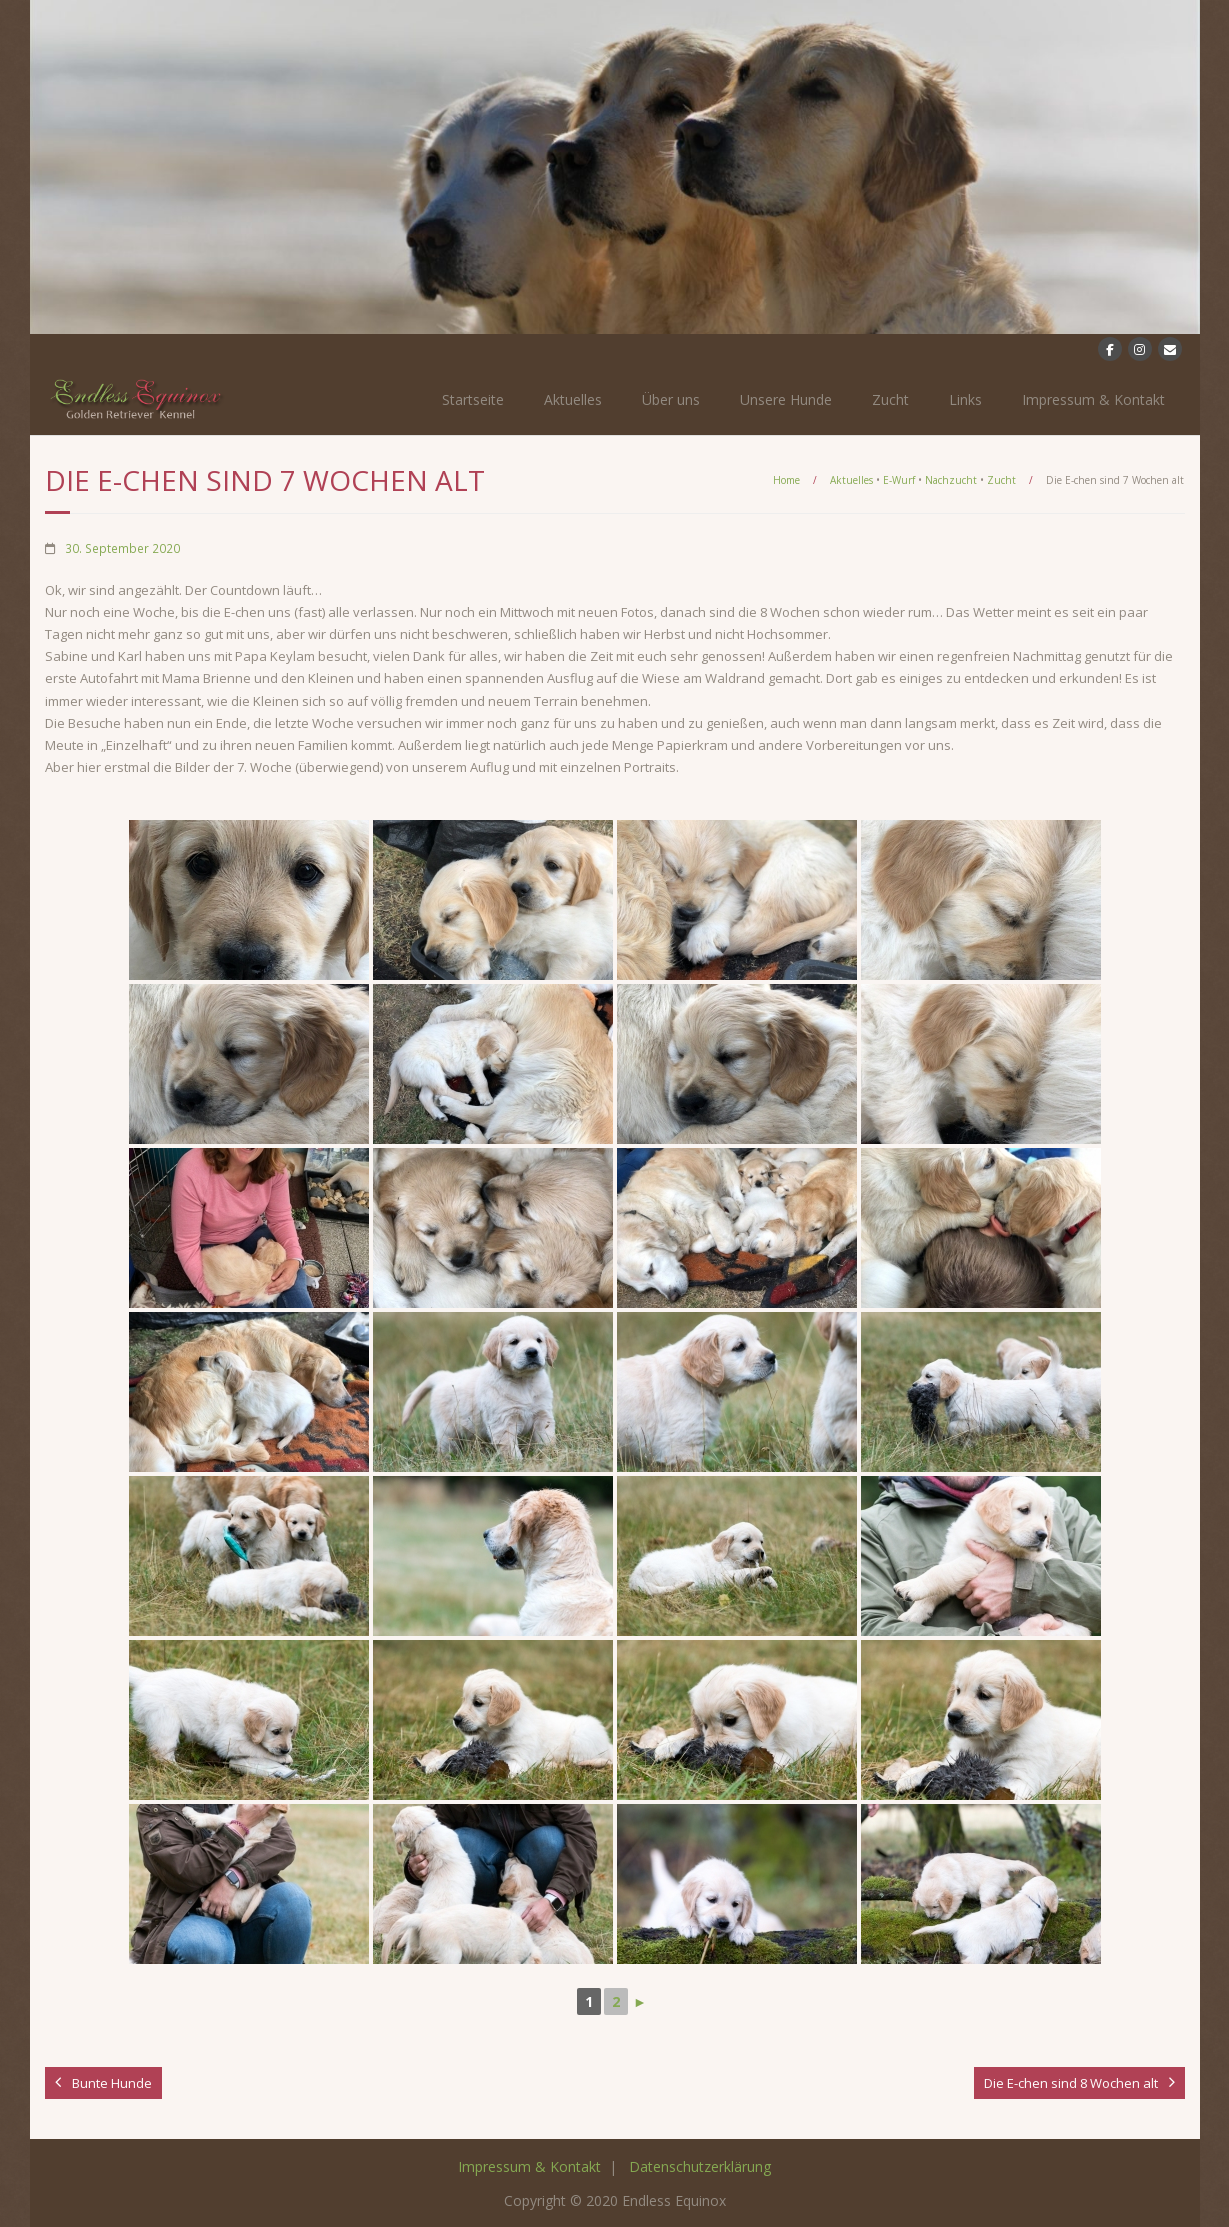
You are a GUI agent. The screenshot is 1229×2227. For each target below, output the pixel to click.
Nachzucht (951, 480)
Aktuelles (573, 399)
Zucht (890, 399)
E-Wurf (899, 480)
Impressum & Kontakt (1093, 399)
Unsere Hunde (786, 399)
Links (965, 399)
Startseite (473, 399)
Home (786, 480)
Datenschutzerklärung (700, 2166)
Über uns (671, 399)
